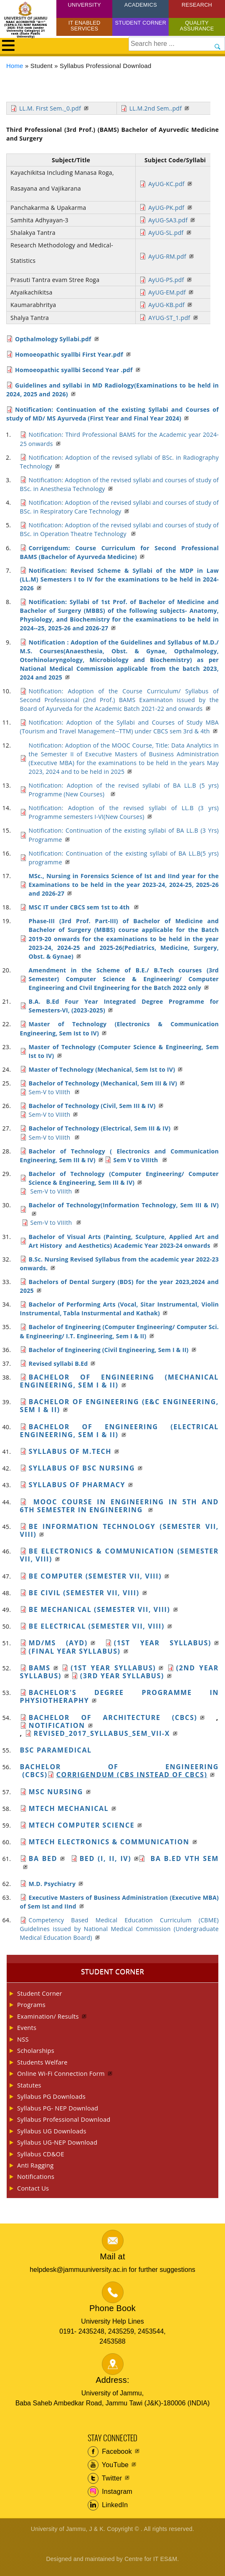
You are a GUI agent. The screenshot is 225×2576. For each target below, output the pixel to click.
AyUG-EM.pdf (167, 292)
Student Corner (141, 23)
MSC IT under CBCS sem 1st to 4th (80, 907)
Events (26, 2027)
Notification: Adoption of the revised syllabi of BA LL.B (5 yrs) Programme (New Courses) (124, 789)
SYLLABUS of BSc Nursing (82, 1468)
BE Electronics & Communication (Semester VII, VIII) (119, 1555)
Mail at (112, 2256)
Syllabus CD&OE (40, 2154)
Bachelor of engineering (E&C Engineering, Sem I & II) (119, 1405)
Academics (140, 5)
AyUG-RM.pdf (167, 256)
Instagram (110, 2491)
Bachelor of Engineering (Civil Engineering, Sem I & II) (109, 1350)
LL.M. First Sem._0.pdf (50, 108)
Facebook (110, 2451)
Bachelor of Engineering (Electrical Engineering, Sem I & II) (119, 1430)
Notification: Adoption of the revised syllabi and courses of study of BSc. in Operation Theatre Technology (119, 529)
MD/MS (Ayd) (58, 1642)
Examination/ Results (48, 2016)
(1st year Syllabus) (162, 1642)
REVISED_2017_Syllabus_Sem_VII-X (102, 1733)
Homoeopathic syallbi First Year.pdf (69, 354)
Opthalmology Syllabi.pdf (53, 339)
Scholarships (35, 2050)
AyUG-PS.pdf (166, 280)
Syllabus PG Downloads (51, 2096)
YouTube (108, 2465)
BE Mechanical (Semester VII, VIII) (99, 1609)
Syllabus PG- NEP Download (57, 2108)
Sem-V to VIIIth (50, 1092)
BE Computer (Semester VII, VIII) (95, 1576)
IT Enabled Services (84, 26)
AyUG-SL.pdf (165, 233)
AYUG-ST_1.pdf (169, 318)
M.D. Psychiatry (52, 1884)
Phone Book (112, 2308)
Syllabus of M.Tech (70, 1451)
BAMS (40, 1667)
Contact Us (33, 2188)
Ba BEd (43, 1858)
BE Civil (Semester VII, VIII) (84, 1592)
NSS (23, 2039)
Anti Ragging (35, 2165)
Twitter (105, 2478)
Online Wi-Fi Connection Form (61, 2073)
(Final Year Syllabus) (75, 1651)
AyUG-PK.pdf (166, 208)
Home (14, 66)
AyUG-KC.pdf (166, 184)
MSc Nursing (56, 1791)
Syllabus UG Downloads (51, 2131)
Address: (112, 2380)
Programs (31, 2004)
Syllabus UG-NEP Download (57, 2142)
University (84, 5)
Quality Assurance (197, 26)
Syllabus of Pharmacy (77, 1484)
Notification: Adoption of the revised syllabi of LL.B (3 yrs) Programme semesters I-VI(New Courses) (124, 812)
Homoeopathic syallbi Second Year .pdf (74, 370)
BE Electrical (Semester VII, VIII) (96, 1626)
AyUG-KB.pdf (166, 305)
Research (197, 5)
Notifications (35, 2176)
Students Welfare (42, 2062)
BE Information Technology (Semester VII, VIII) (119, 1530)
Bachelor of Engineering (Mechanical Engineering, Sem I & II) (119, 1381)
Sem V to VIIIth (137, 1160)
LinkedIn (108, 2505)
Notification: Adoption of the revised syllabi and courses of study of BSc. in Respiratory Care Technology (119, 507)
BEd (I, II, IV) (105, 1858)
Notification (57, 1725)
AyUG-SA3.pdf (167, 220)
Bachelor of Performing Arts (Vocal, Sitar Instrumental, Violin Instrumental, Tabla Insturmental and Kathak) (119, 1308)
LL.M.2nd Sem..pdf (155, 108)
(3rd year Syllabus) (122, 1675)
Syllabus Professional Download (64, 2119)
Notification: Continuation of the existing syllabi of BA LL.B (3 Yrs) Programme (124, 834)
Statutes (29, 2085)
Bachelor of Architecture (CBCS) (113, 1717)
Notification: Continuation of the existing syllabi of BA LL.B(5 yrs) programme (124, 857)
